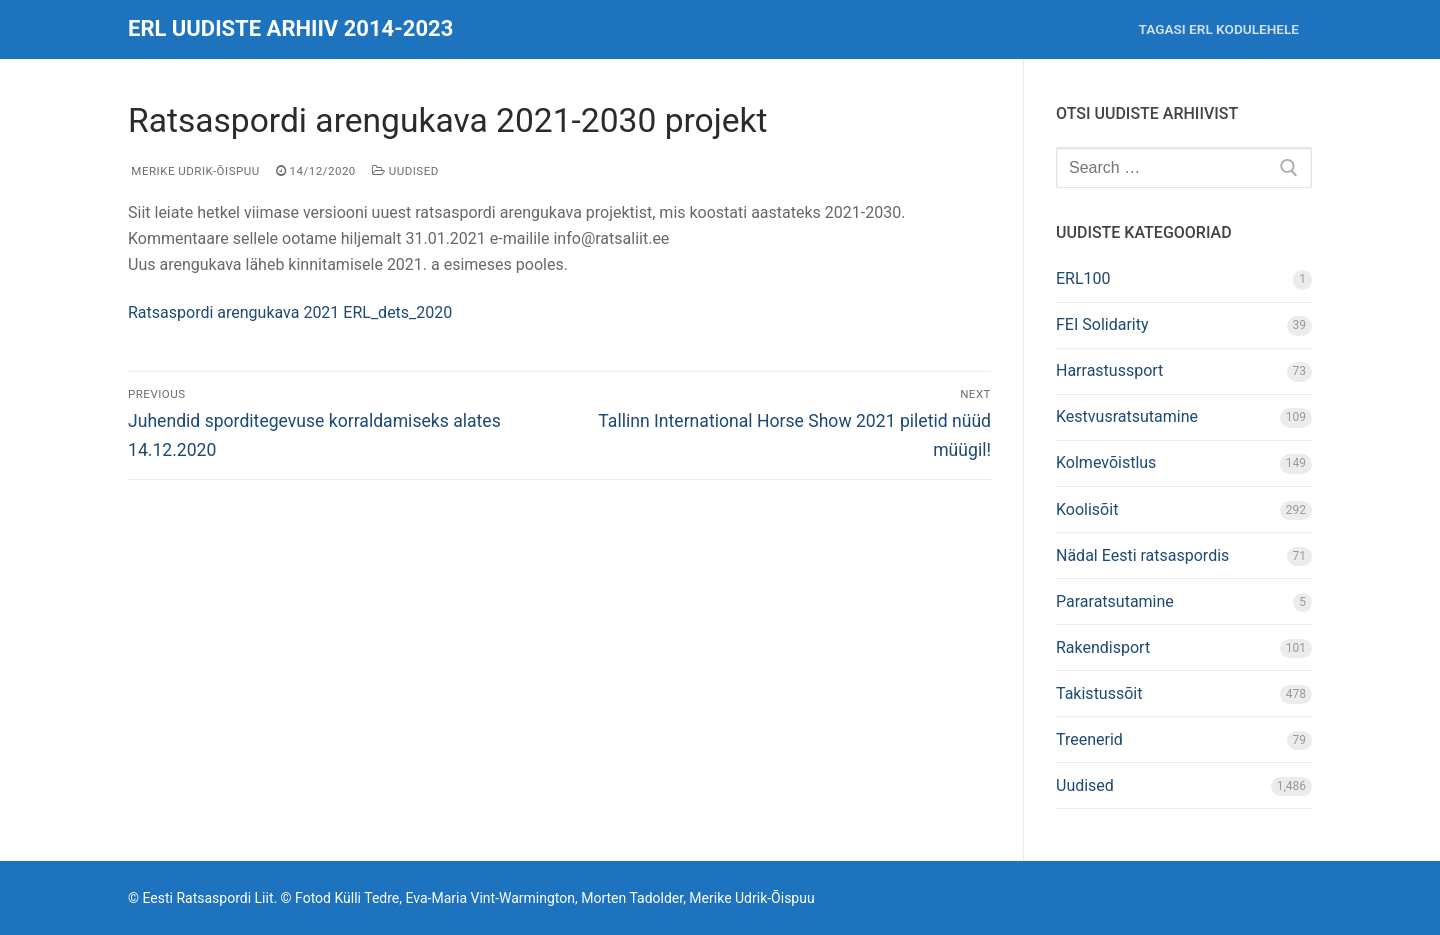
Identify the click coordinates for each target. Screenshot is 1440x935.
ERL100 (1083, 278)
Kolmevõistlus (1106, 462)
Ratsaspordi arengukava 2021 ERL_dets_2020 (290, 312)
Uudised (405, 171)
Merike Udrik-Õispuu (194, 171)
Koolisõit (1087, 509)
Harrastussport (1109, 370)
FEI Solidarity (1102, 324)
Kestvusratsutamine (1127, 416)
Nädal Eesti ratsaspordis (1142, 555)
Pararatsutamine (1115, 601)
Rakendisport (1103, 647)
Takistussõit (1099, 693)
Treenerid (1089, 739)
